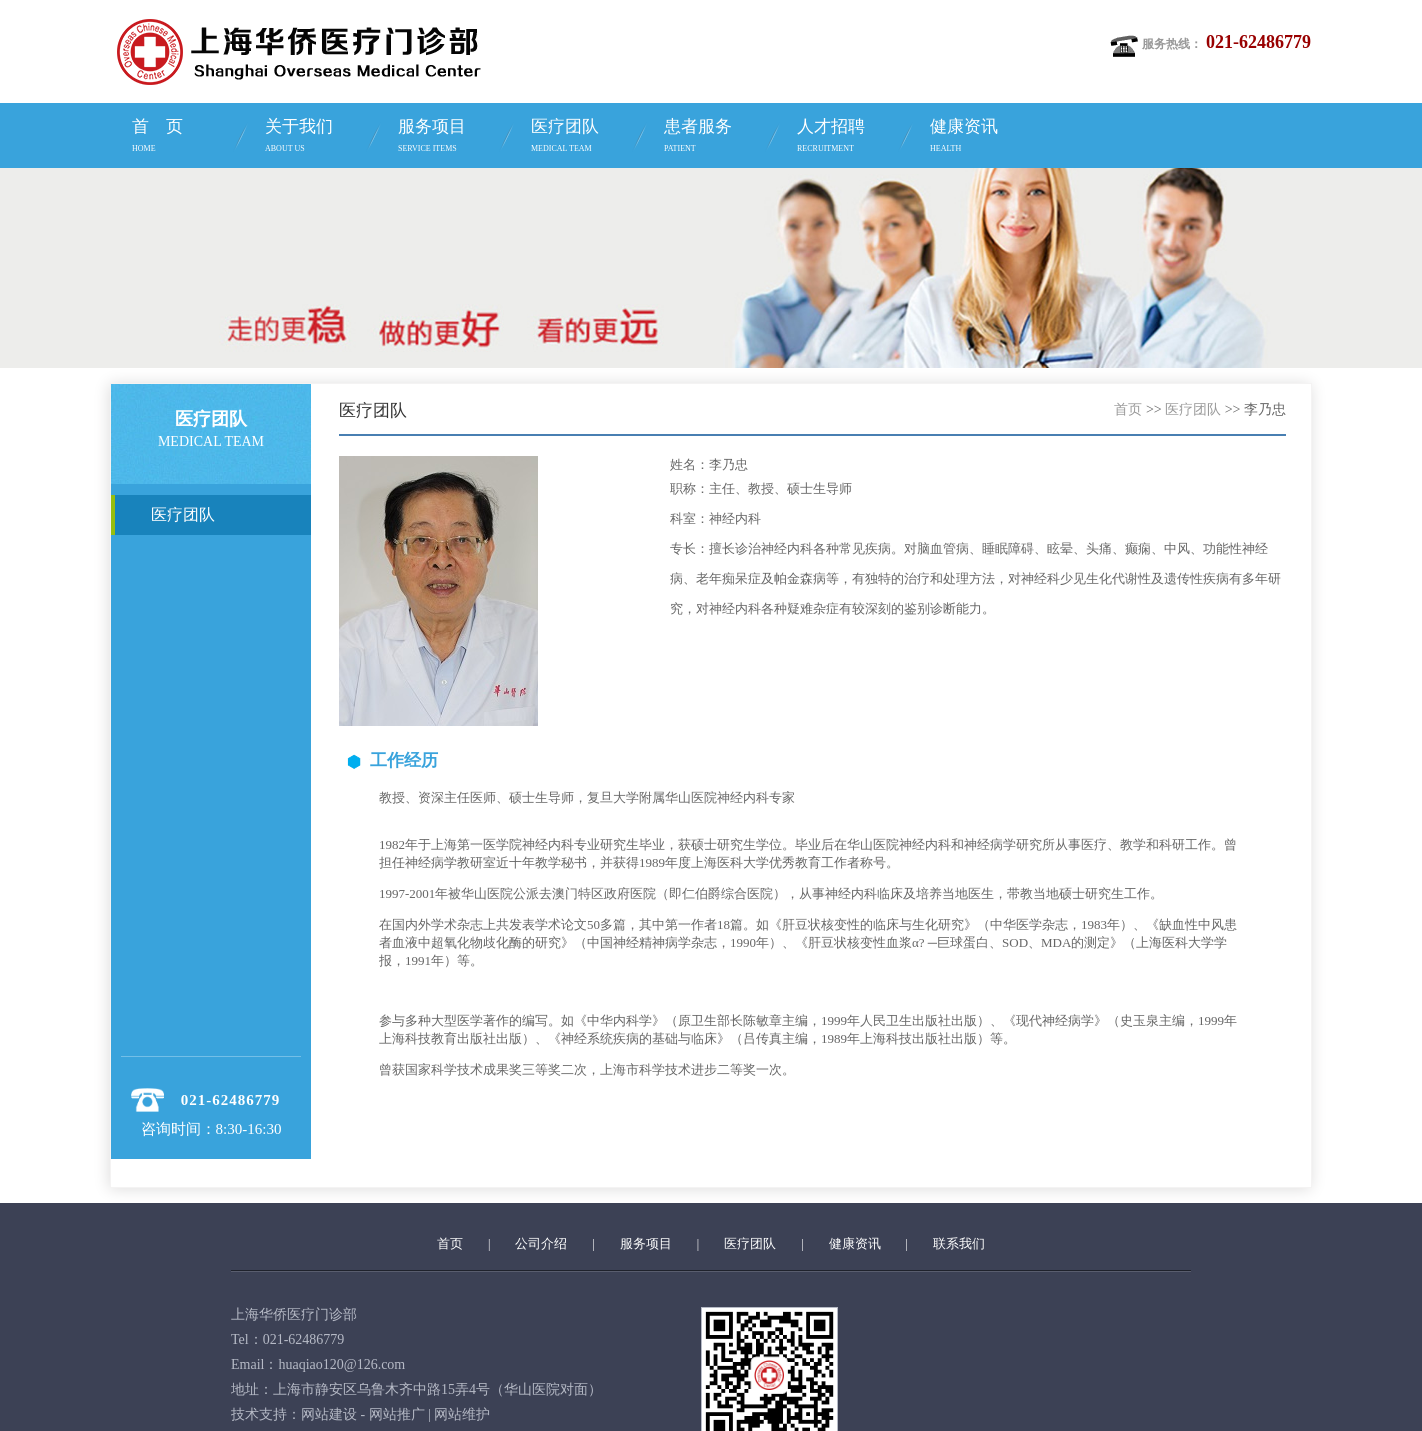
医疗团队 (581, 138)
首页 (1128, 409)
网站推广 (397, 1414)
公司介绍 (541, 1243)
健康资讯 (980, 138)
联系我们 (959, 1243)
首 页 (182, 138)
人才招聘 (847, 138)
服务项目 (448, 138)
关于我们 (315, 138)
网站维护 (462, 1414)
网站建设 (329, 1414)
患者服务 (714, 138)
